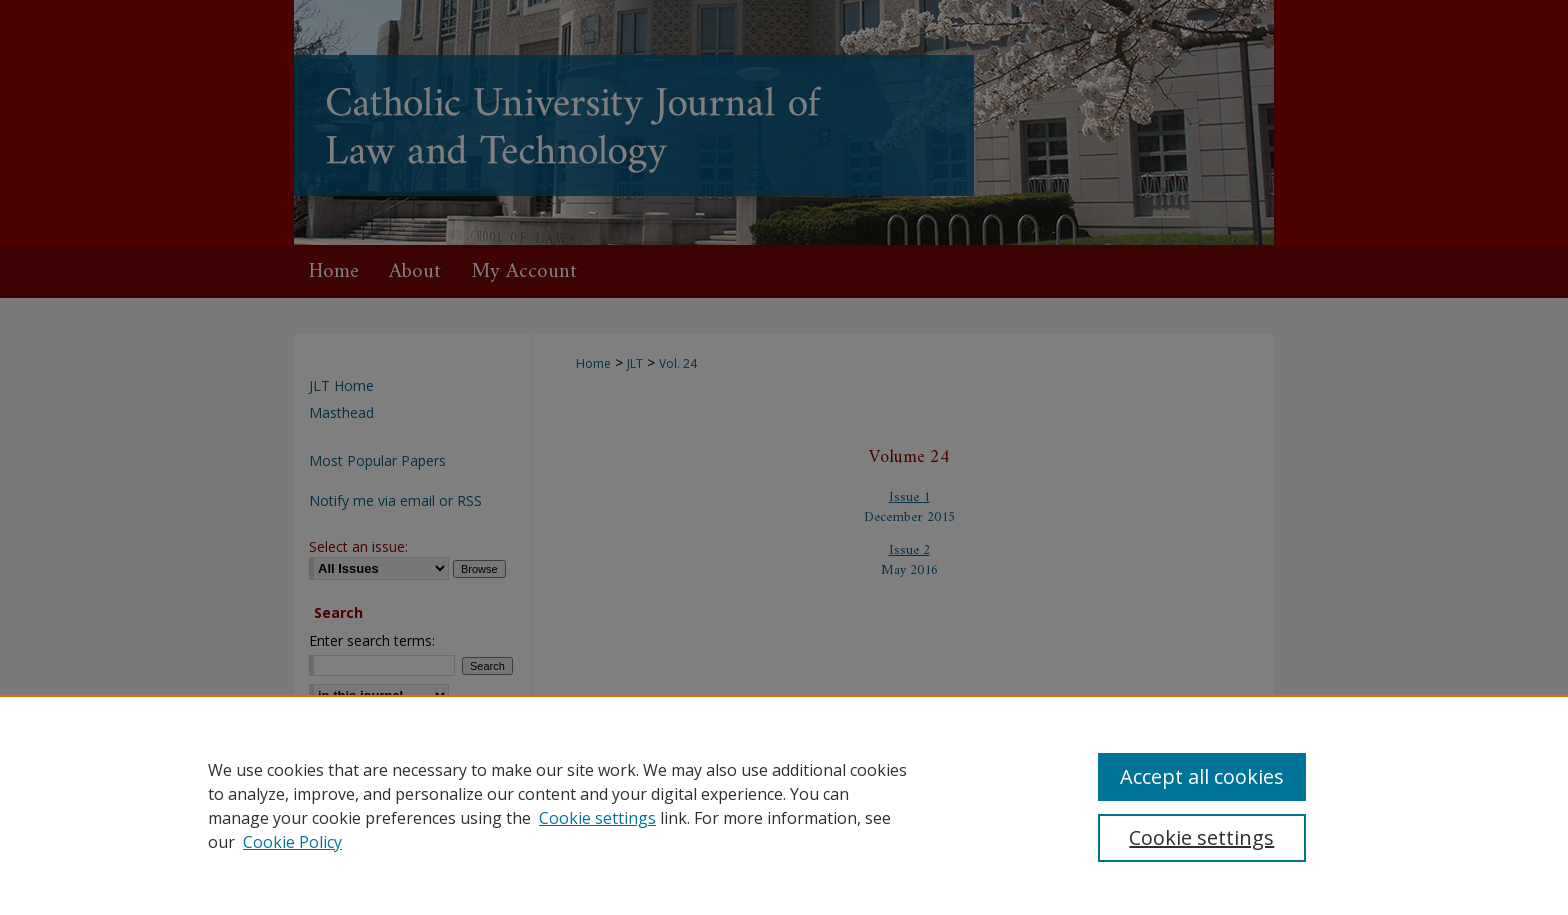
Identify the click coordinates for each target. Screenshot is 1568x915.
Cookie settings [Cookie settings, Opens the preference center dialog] (1201, 837)
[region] (784, 805)
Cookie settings (597, 818)
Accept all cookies (1202, 776)
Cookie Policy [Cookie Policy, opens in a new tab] (292, 842)
